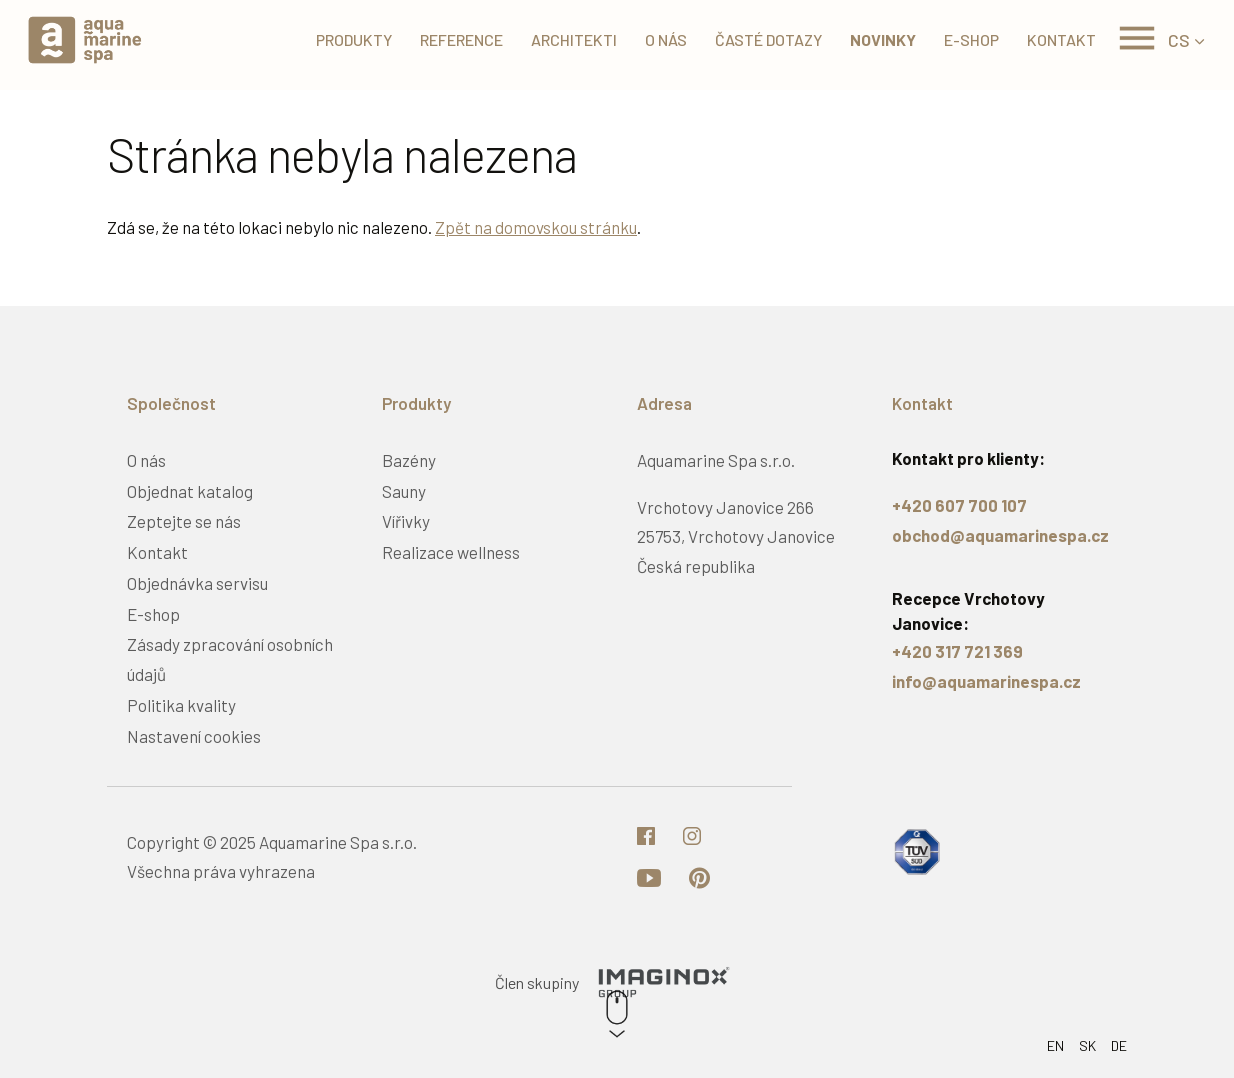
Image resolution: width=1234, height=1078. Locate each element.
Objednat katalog (190, 491)
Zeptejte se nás (184, 521)
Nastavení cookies (194, 736)
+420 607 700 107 (959, 505)
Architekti (567, 39)
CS (1179, 40)
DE (1119, 1045)
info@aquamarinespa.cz (986, 681)
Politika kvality (181, 705)
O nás (659, 39)
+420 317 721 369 (957, 651)
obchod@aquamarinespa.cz (1000, 535)
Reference (454, 39)
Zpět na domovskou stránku (536, 227)
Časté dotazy (761, 39)
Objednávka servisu (197, 583)
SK (1087, 1045)
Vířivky (406, 521)
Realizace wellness (451, 552)
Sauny (404, 491)
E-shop (964, 39)
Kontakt (1054, 39)
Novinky (876, 39)
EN (1055, 1045)
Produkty (347, 39)
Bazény (409, 460)
